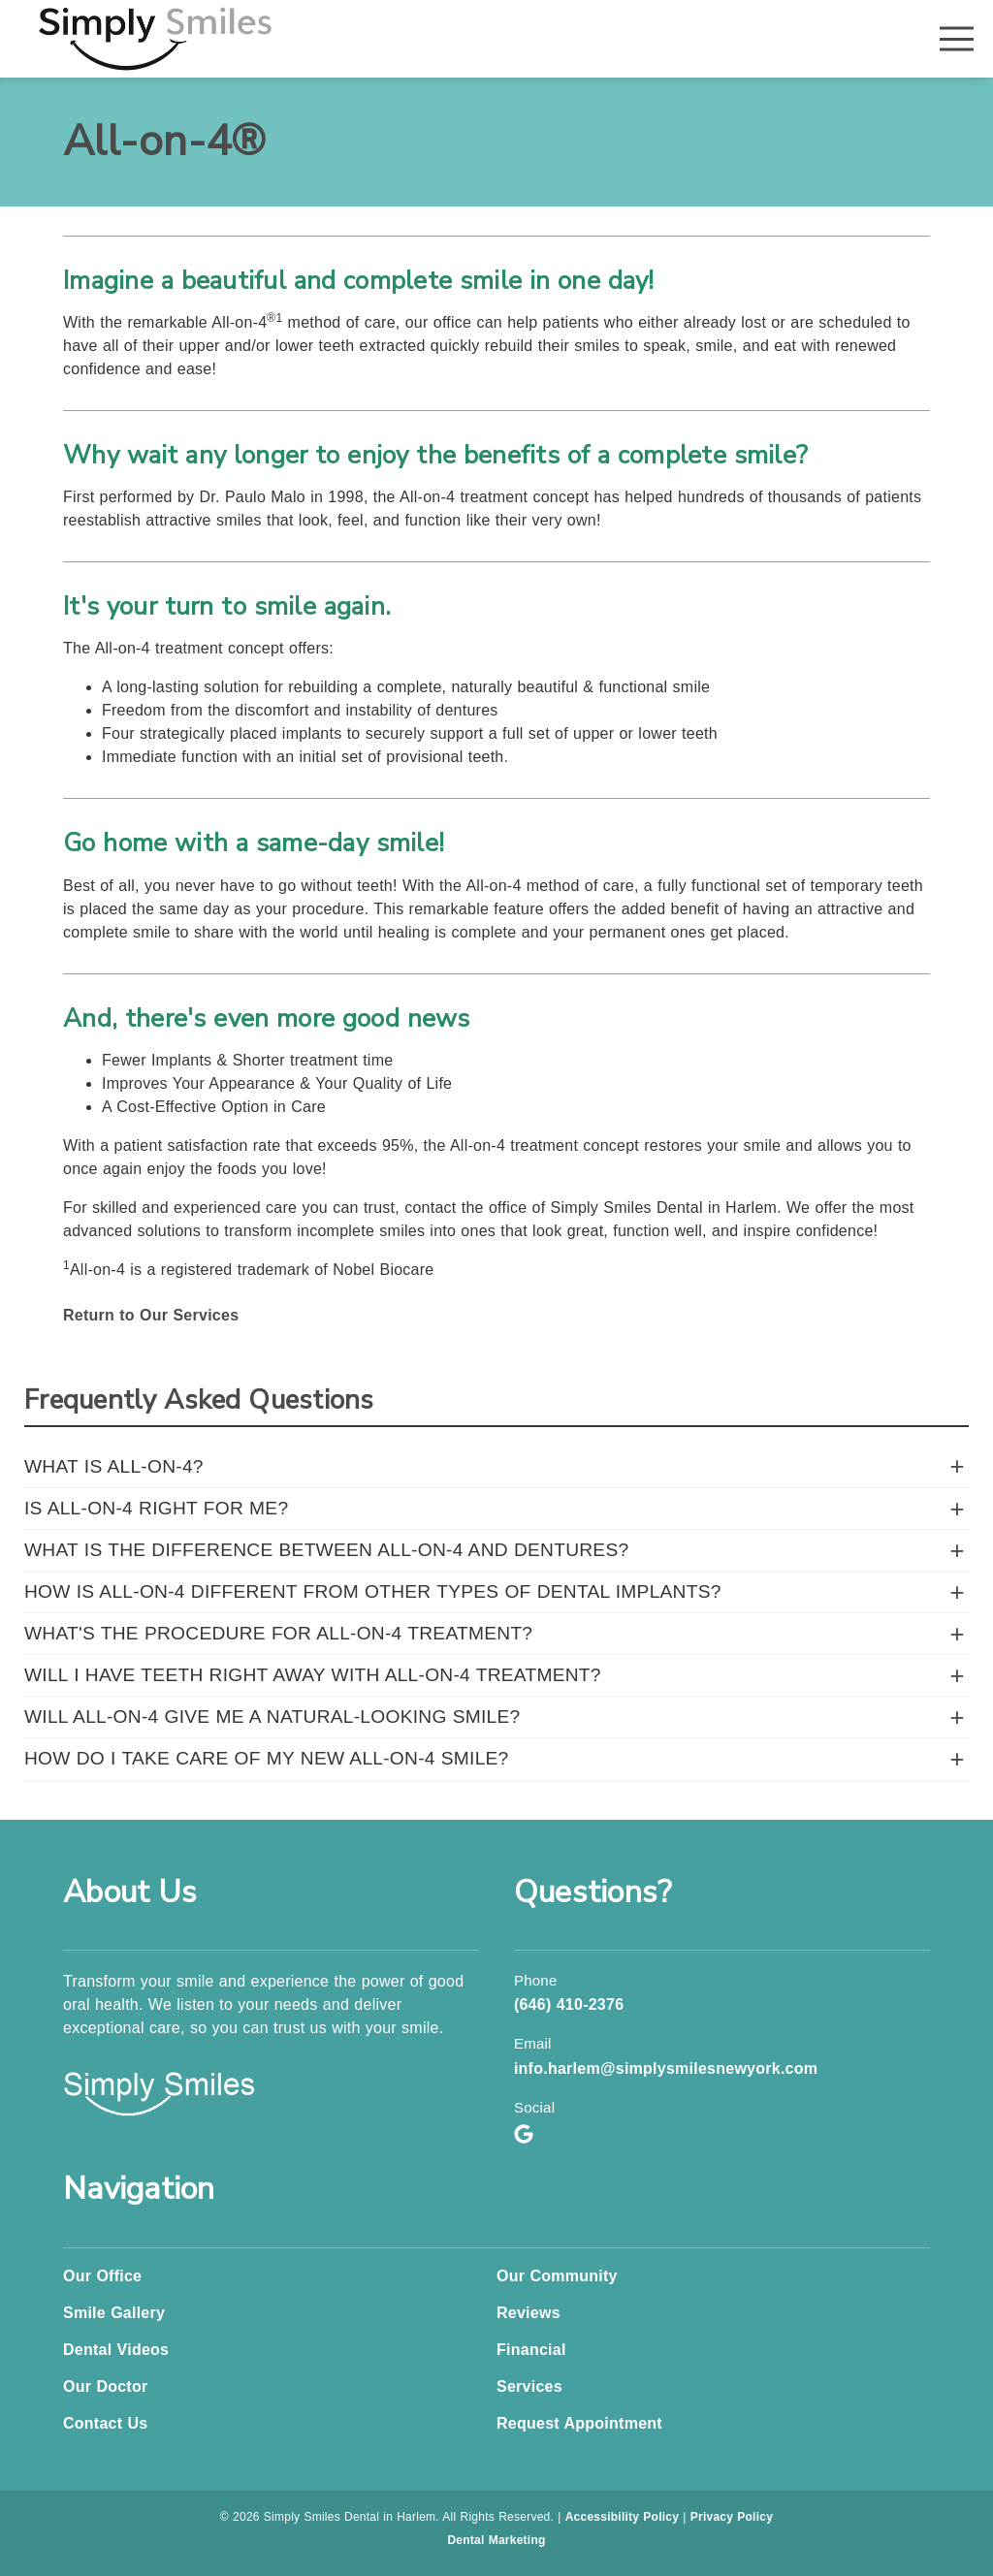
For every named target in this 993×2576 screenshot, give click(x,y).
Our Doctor (105, 2386)
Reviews (528, 2313)
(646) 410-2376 (569, 2004)
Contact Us (105, 2423)
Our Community (557, 2276)
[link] (155, 39)
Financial (531, 2349)
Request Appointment (579, 2423)
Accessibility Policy (622, 2517)
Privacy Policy (731, 2517)
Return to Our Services (151, 1315)
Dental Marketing (496, 2540)
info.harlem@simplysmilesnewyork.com (665, 2068)
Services (529, 2386)
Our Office (102, 2276)
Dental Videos (116, 2349)
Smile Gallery (114, 2313)
